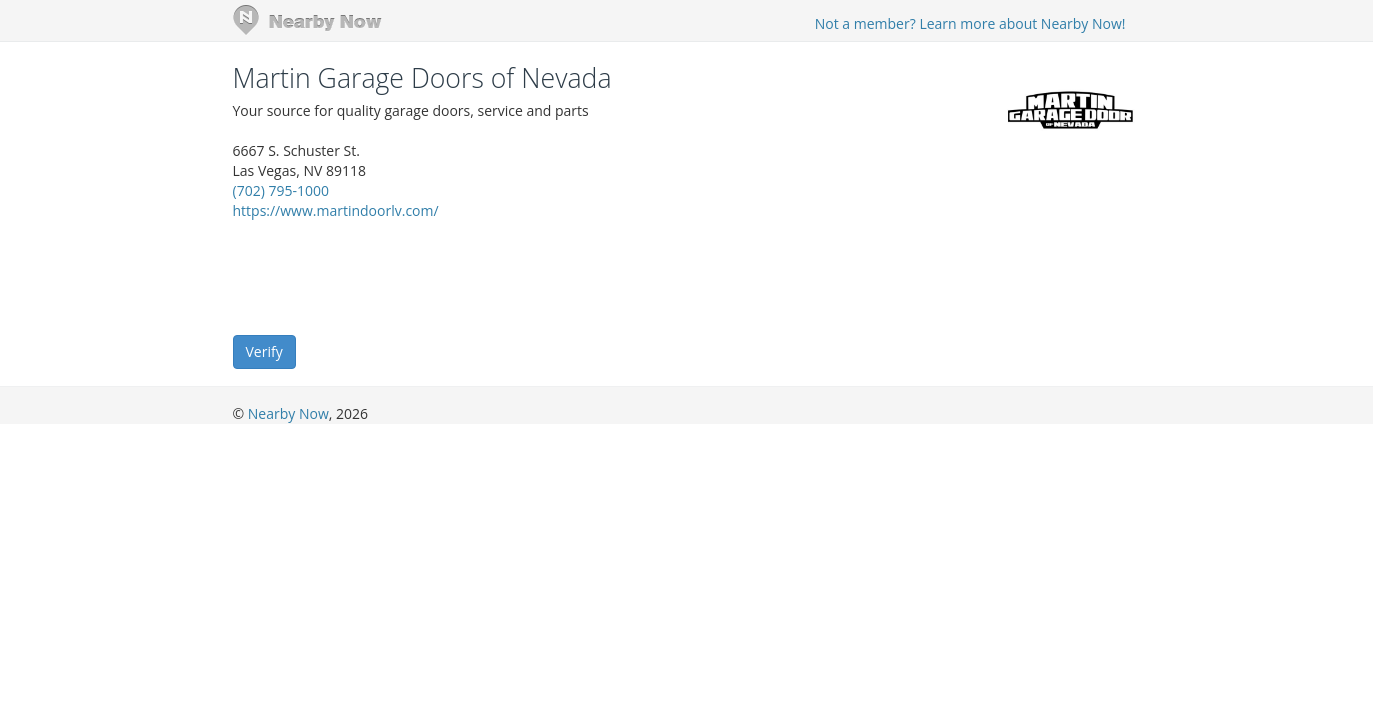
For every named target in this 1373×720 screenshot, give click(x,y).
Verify (264, 351)
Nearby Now (288, 413)
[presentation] (385, 276)
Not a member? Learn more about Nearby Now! (970, 23)
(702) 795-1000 (281, 190)
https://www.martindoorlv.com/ (336, 210)
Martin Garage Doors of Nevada (422, 78)
